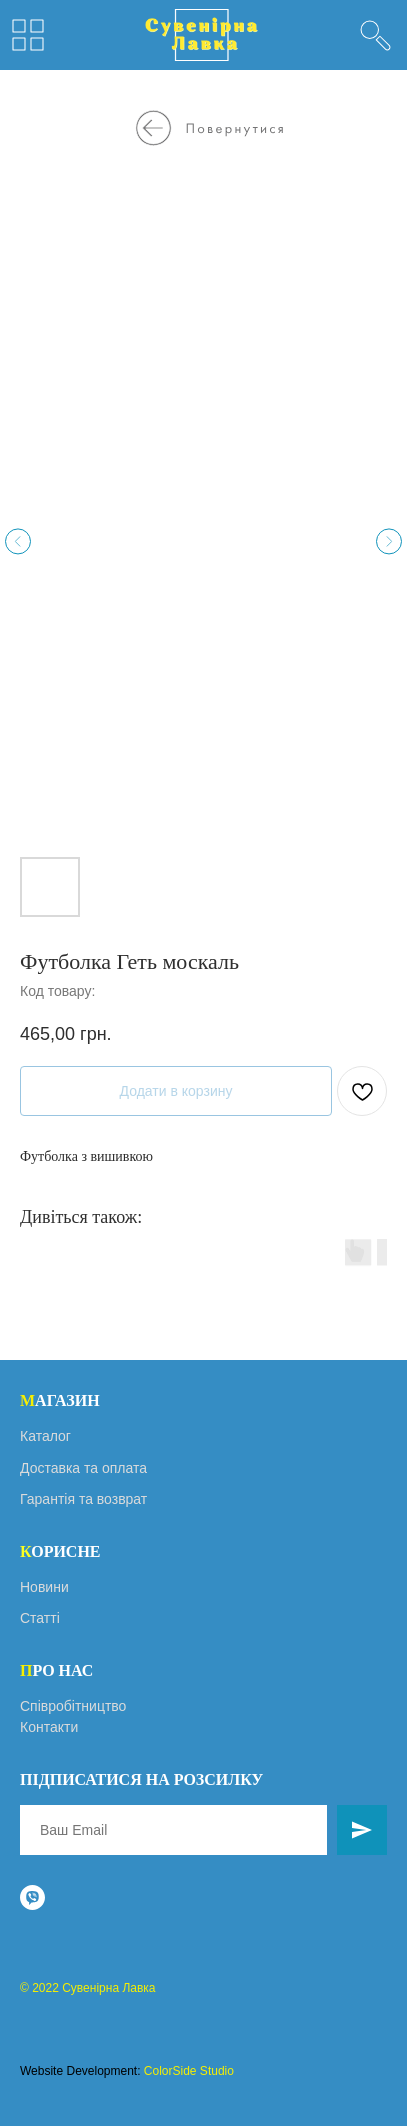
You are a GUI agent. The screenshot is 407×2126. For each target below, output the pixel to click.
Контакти (49, 1727)
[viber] (32, 1897)
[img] (375, 35)
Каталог (45, 1436)
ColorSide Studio (189, 2071)
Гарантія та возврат (83, 1499)
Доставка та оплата (83, 1468)
